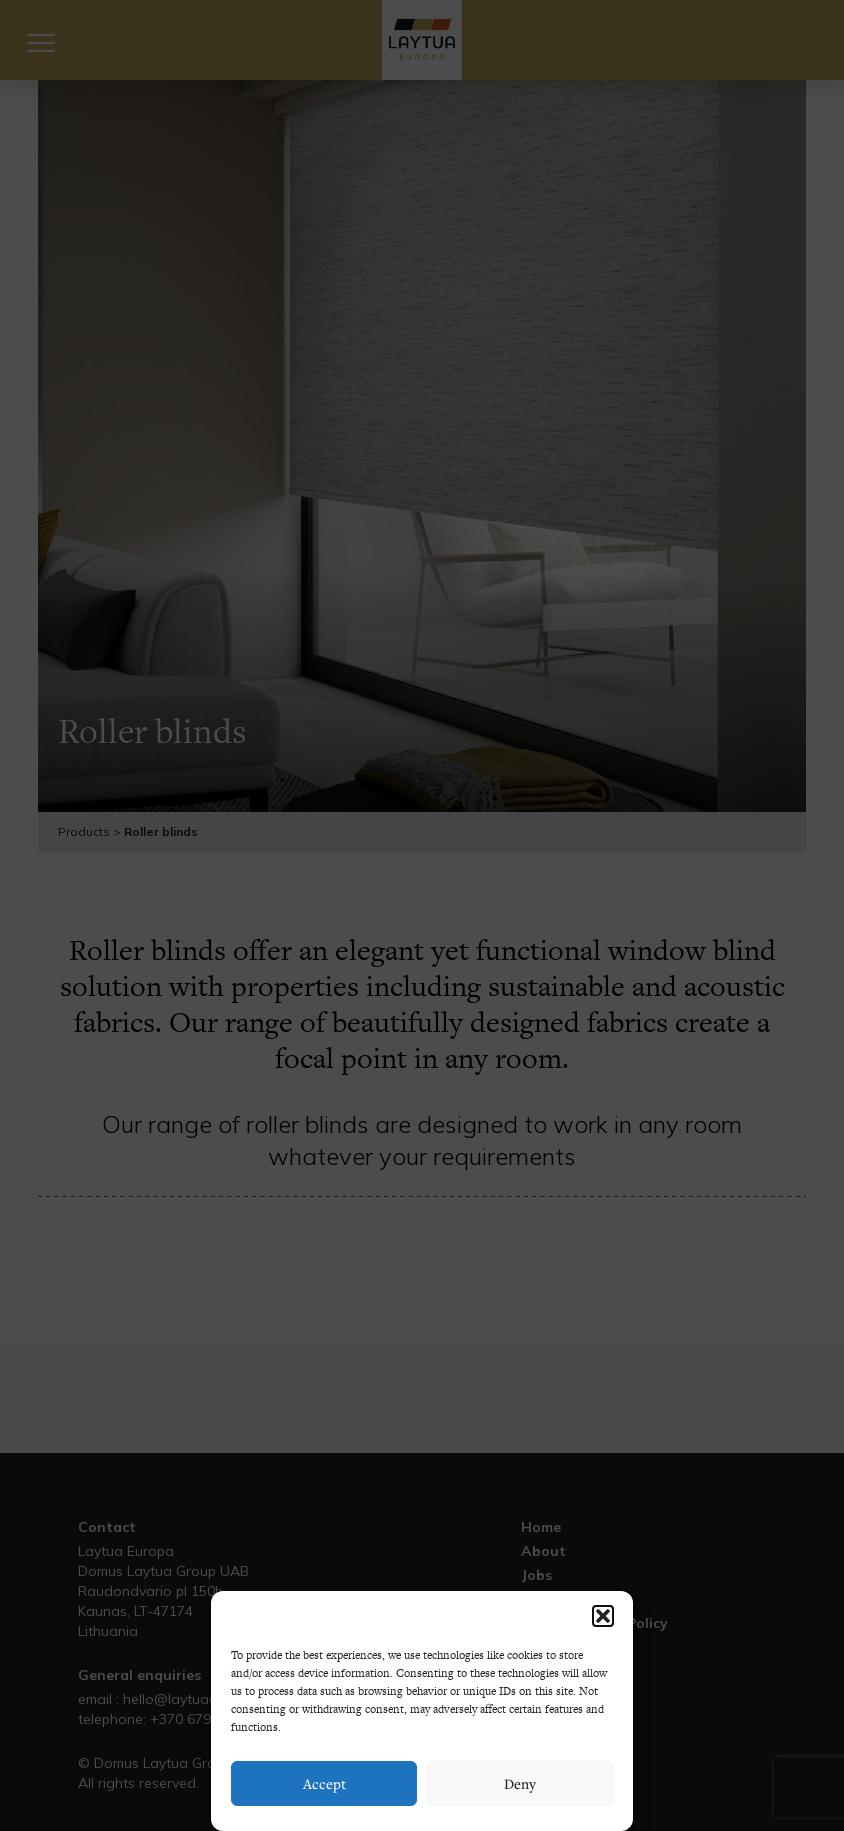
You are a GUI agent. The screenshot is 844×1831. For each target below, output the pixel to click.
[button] (603, 1616)
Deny (520, 1783)
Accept (324, 1783)
